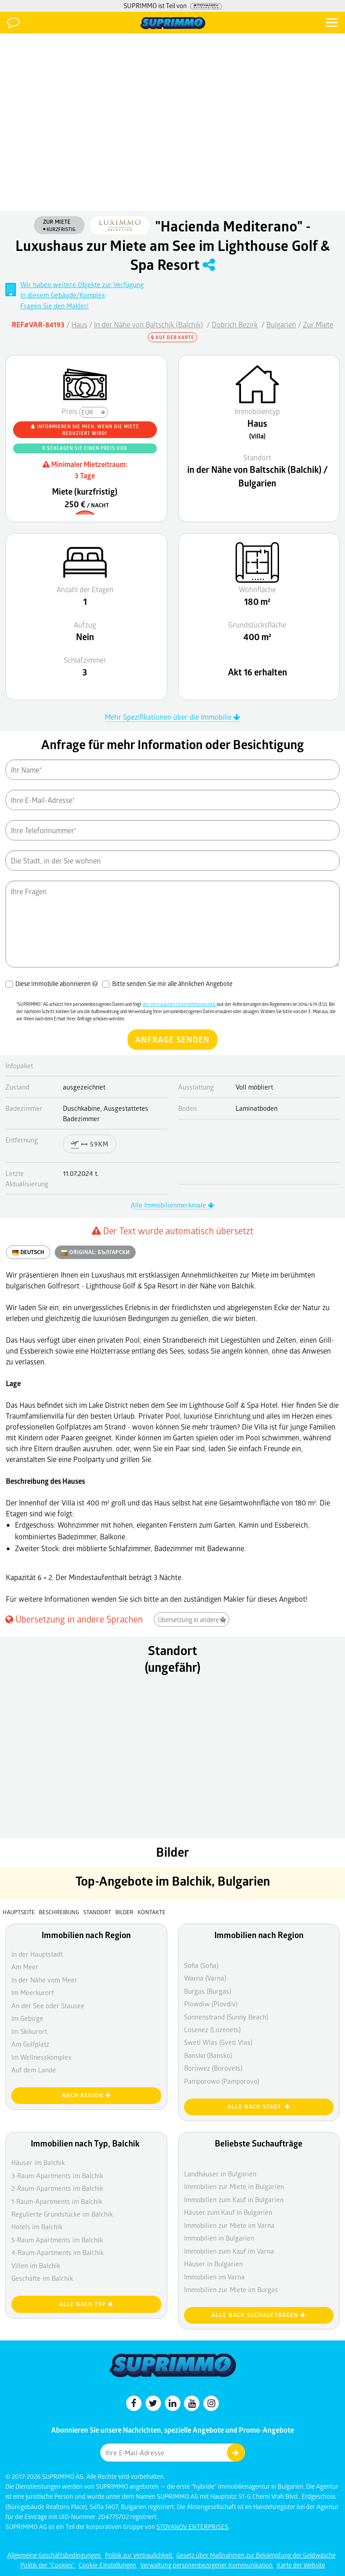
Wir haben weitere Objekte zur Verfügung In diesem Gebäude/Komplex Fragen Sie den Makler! (82, 295)
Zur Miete (318, 324)
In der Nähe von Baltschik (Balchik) (148, 324)
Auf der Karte (172, 337)
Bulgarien (281, 324)
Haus (79, 324)
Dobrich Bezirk (235, 324)
